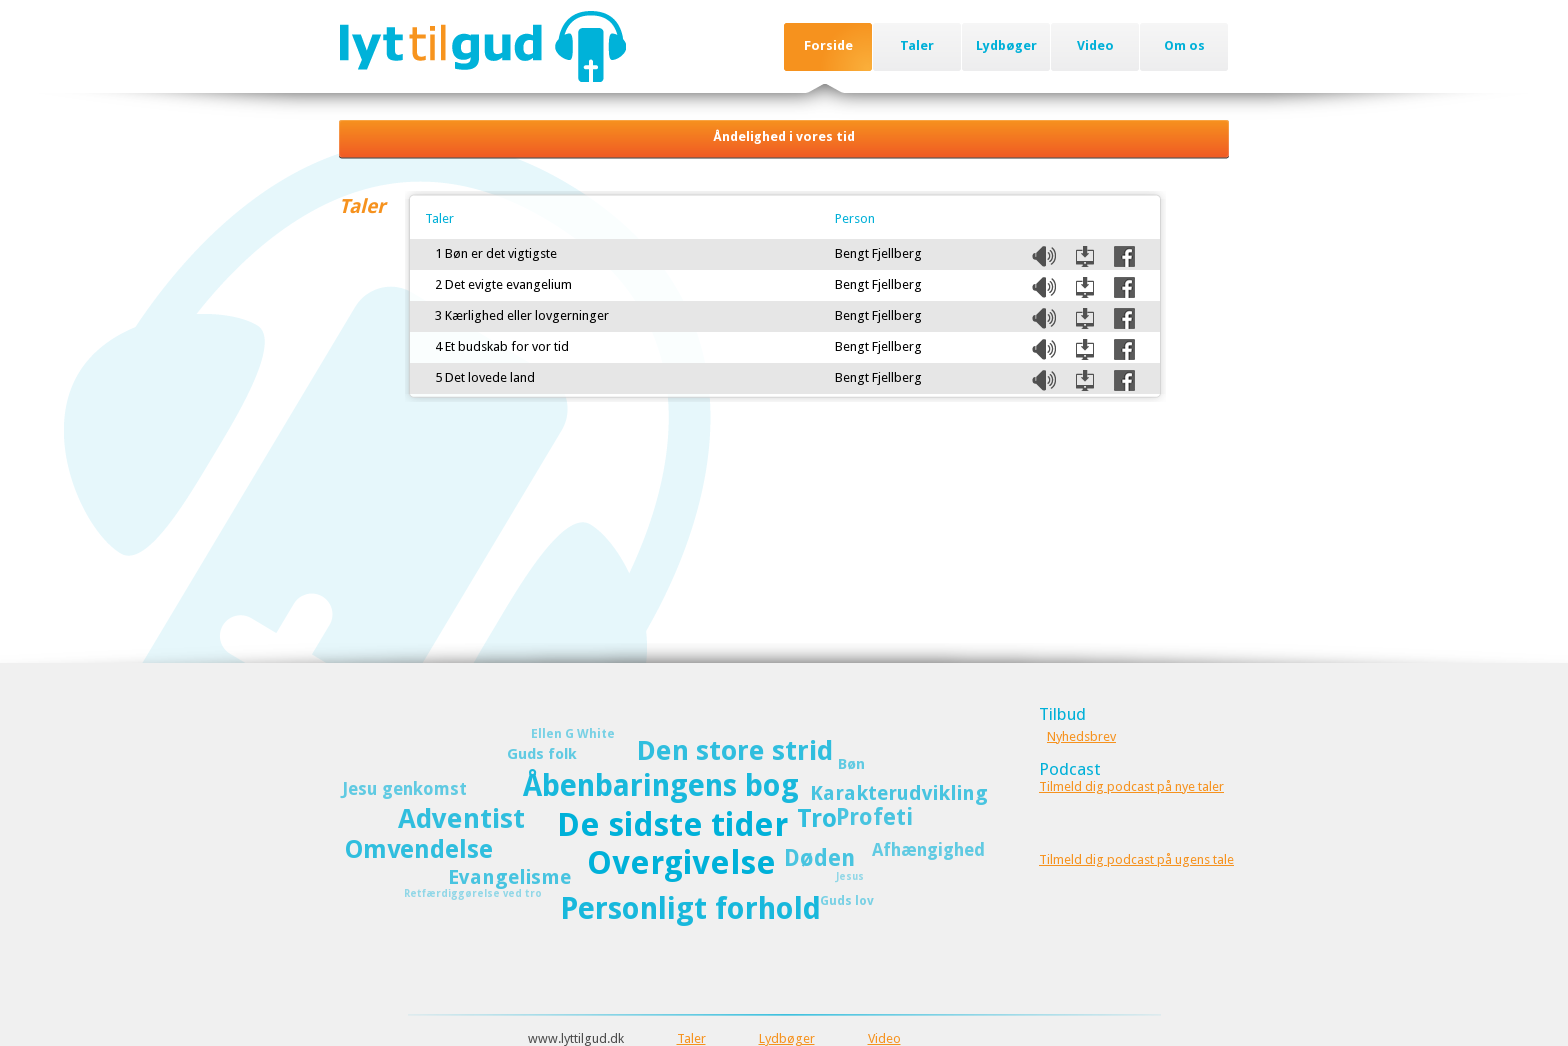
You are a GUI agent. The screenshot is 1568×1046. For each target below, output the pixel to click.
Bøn (851, 764)
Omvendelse (419, 849)
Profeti (874, 817)
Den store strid (735, 750)
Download (1085, 256)
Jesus (850, 876)
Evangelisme (509, 877)
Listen (1044, 256)
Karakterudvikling (899, 793)
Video (1095, 45)
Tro (817, 818)
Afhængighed (928, 850)
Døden (819, 858)
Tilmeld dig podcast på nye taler (1131, 786)
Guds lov (847, 900)
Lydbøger (1006, 45)
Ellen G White (573, 733)
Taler (917, 45)
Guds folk (542, 754)
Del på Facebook (1124, 256)
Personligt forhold (690, 908)
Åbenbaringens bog (661, 785)
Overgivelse (681, 863)
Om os (1184, 45)
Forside (828, 45)
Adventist (461, 818)
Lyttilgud (482, 46)
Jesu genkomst (404, 789)
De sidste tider (672, 825)
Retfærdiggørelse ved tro (473, 893)
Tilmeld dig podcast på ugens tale (1136, 859)
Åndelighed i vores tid (784, 136)
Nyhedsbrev (1081, 736)
